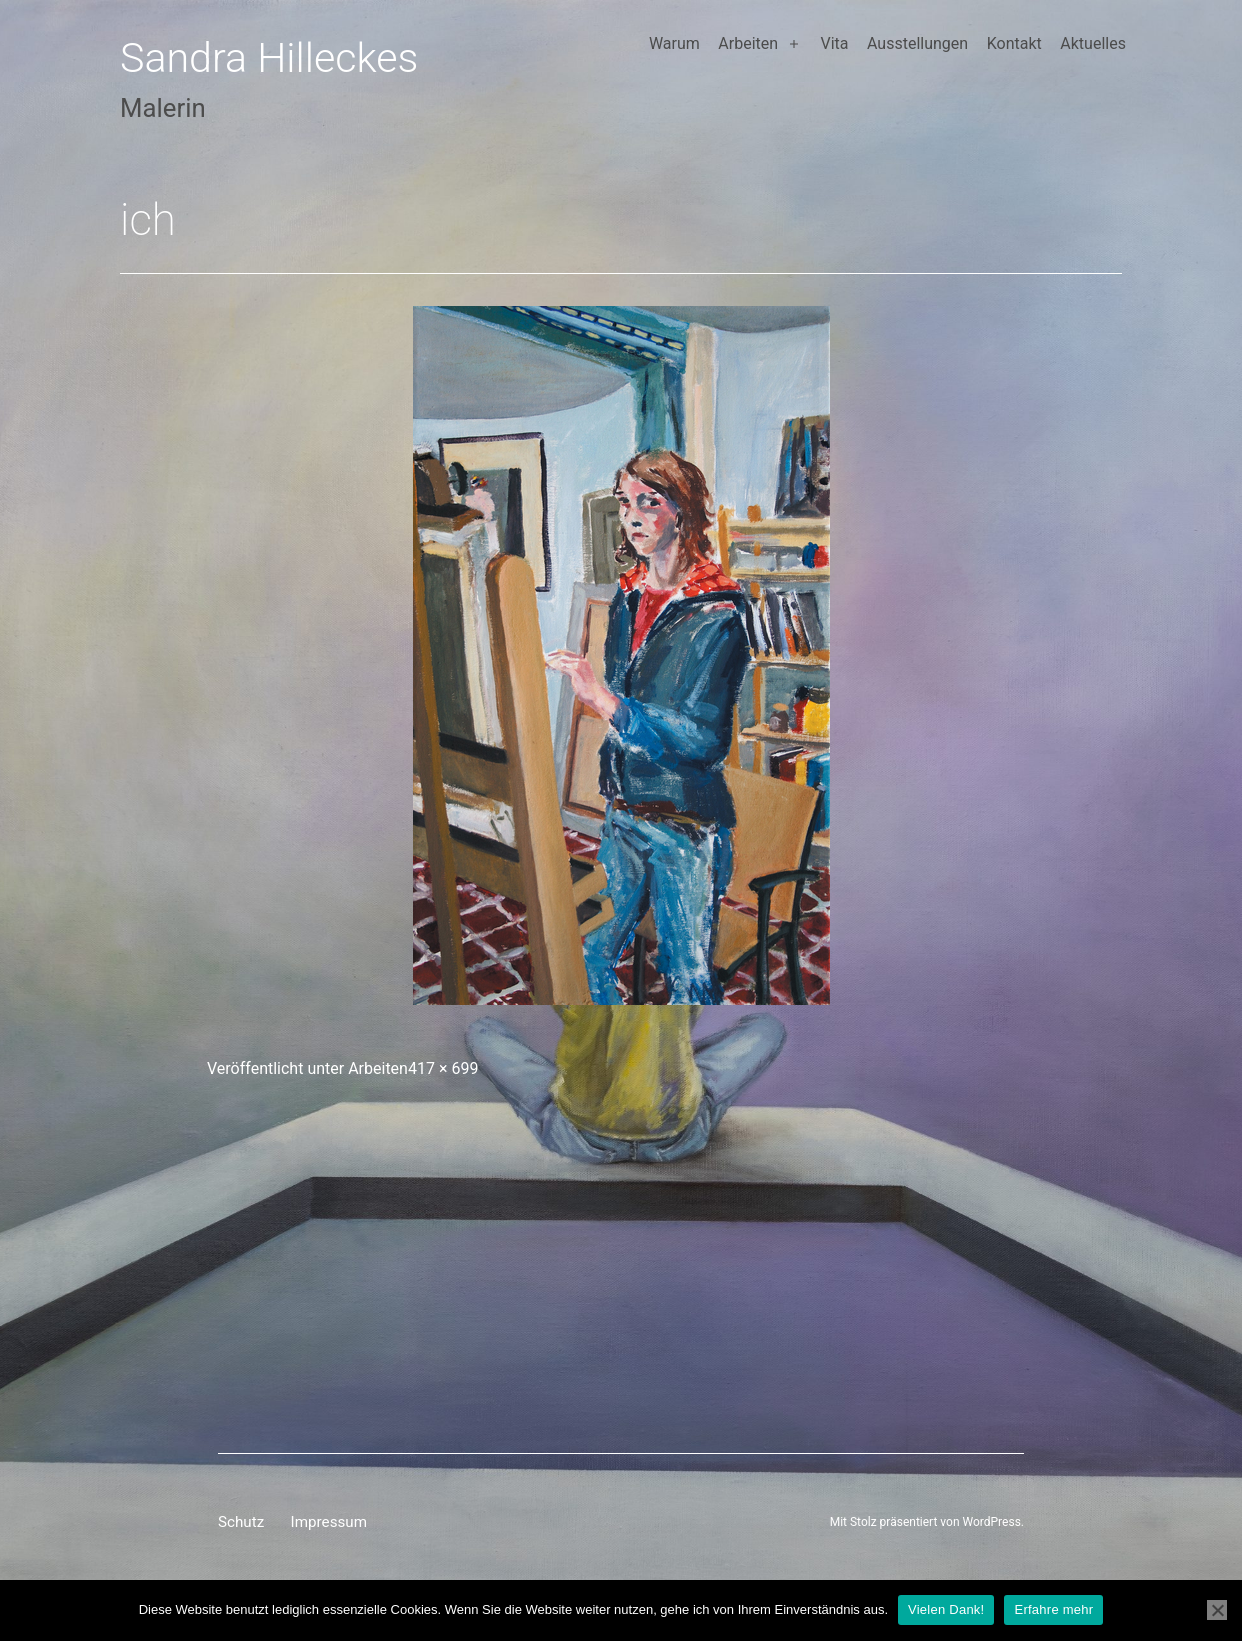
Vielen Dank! (946, 1609)
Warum (674, 43)
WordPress (992, 1522)
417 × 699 (443, 1068)
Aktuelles (1093, 43)
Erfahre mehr (1053, 1609)
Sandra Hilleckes (269, 58)
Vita (834, 43)
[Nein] (1217, 1610)
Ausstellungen (917, 43)
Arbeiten (748, 43)
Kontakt (1014, 43)
